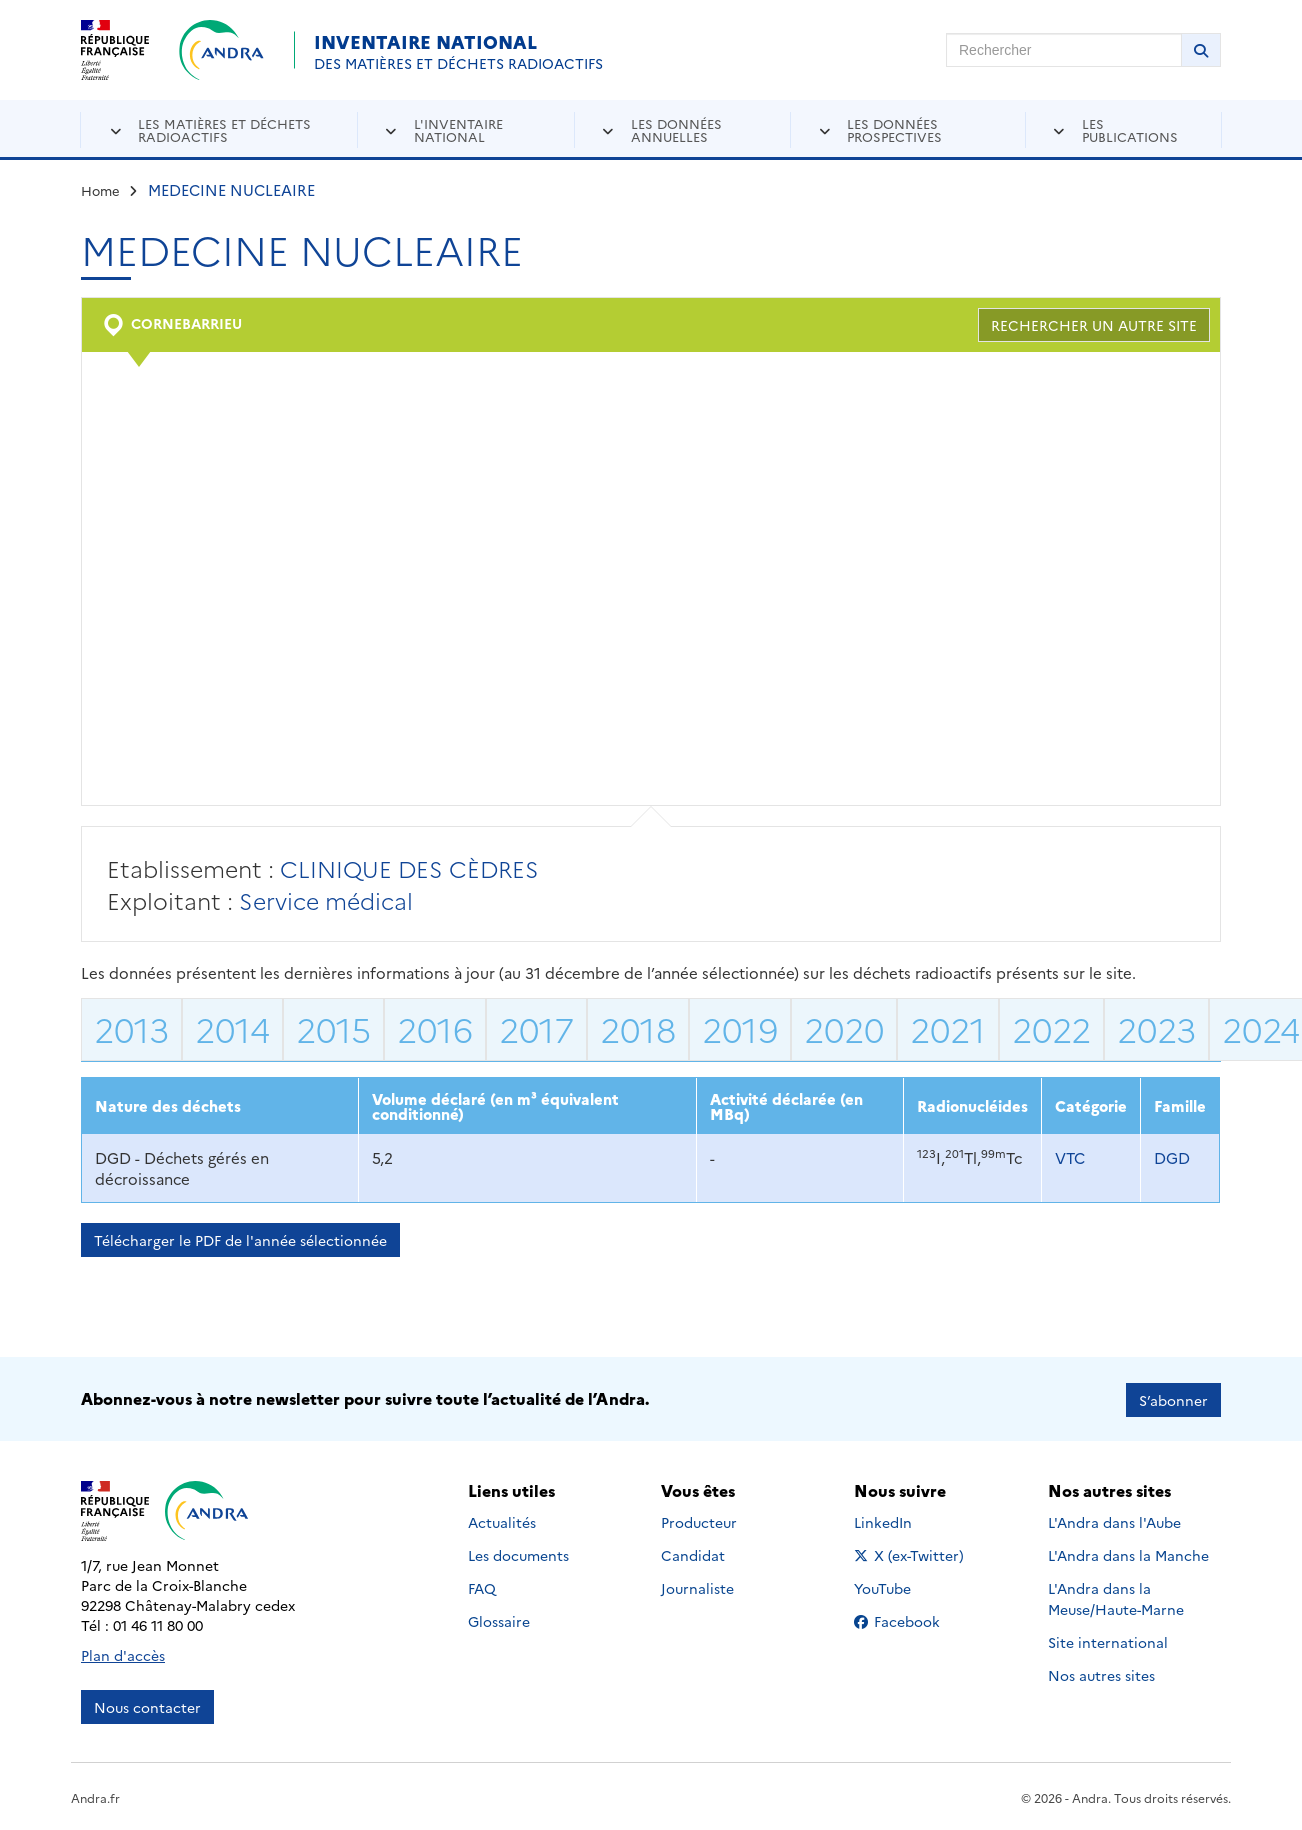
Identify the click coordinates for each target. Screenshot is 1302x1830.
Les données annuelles (676, 129)
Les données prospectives (894, 129)
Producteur (699, 1520)
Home (100, 190)
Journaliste (697, 1586)
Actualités (502, 1520)
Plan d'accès (123, 1653)
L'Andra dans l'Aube (1114, 1520)
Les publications (1130, 129)
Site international (1108, 1640)
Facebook (912, 1619)
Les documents (518, 1553)
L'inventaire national (458, 129)
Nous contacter (147, 1705)
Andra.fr (95, 1795)
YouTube (904, 1586)
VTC (1070, 1157)
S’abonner (1173, 1398)
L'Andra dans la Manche (1128, 1553)
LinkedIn (904, 1520)
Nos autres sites (1101, 1673)
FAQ (482, 1586)
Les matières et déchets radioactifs (224, 129)
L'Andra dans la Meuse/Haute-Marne (1116, 1596)
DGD (1172, 1157)
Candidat (693, 1553)
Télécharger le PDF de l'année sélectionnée (240, 1240)
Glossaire (499, 1619)
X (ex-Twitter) (912, 1553)
